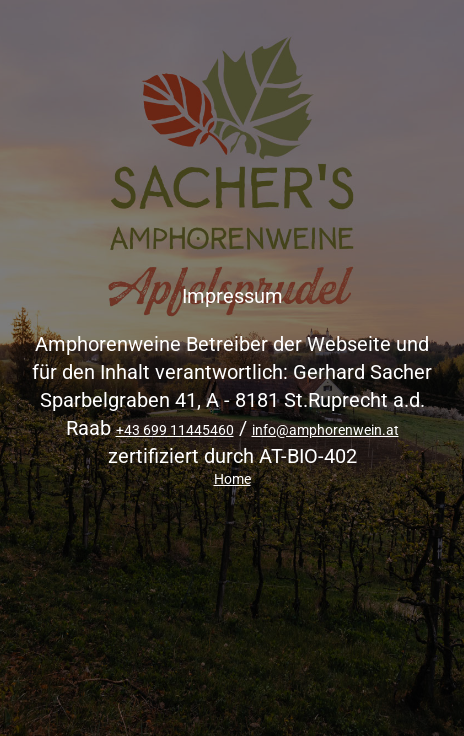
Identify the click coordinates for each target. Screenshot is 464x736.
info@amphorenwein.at (325, 430)
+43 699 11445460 (175, 430)
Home (232, 479)
